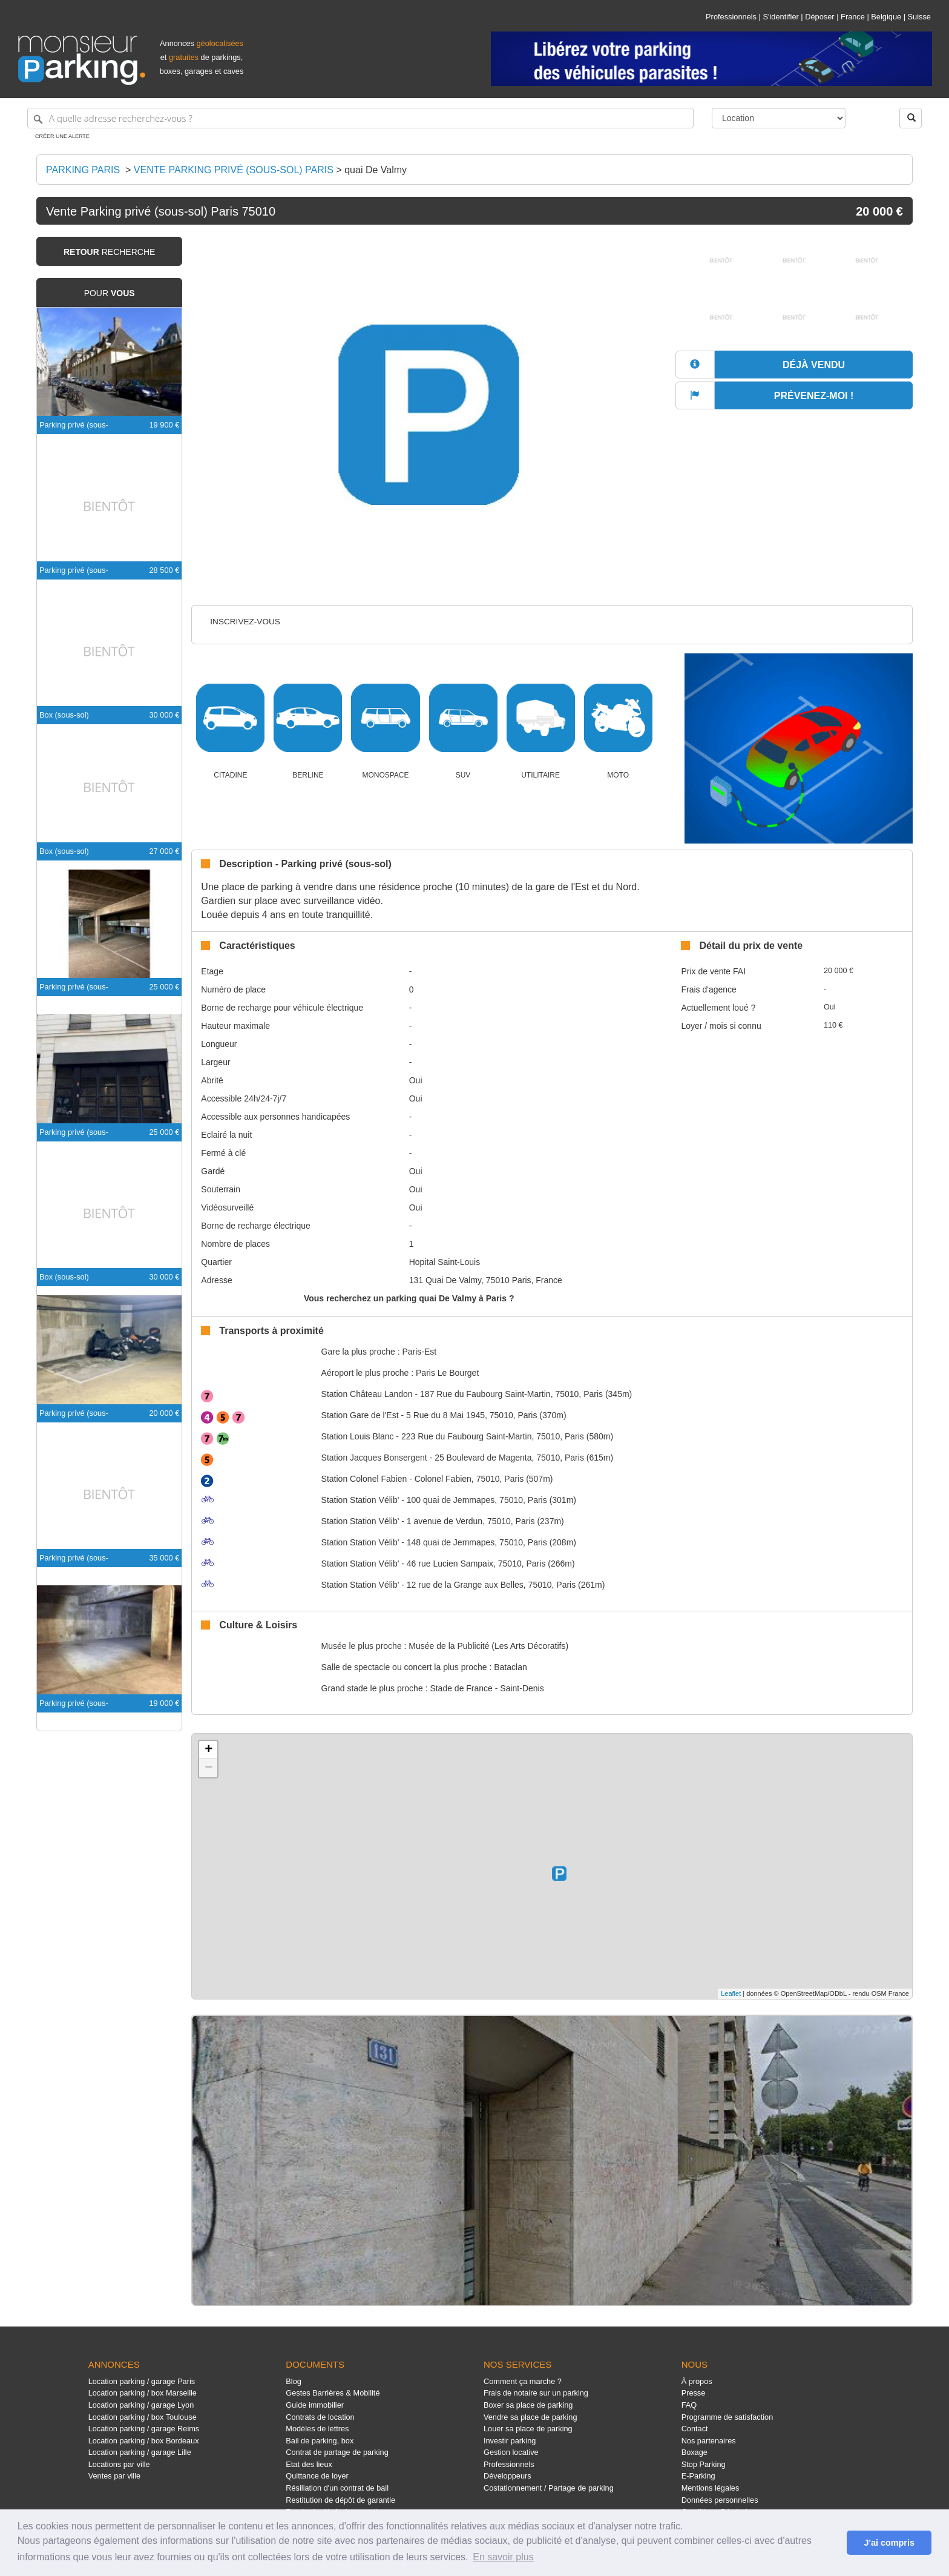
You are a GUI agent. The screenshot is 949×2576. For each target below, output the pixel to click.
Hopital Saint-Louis (445, 1262)
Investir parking (510, 2440)
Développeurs (507, 2475)
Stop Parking (703, 2464)
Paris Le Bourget (447, 1373)
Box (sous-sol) (64, 714)
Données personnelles (719, 2500)
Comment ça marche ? (523, 2381)
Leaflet (731, 1993)
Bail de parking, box (319, 2440)
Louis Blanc (357, 1436)
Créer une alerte (62, 136)
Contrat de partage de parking (337, 2452)
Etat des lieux (309, 2464)
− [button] (208, 1768)
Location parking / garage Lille (139, 2452)
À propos (696, 2381)
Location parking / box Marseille (142, 2392)
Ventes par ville (114, 2475)
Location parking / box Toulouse (142, 2417)
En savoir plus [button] (503, 2557)
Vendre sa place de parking (530, 2417)
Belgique (886, 16)
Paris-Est (419, 1351)
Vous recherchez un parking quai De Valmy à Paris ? (409, 1298)
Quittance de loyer (317, 2475)
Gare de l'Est (360, 1415)
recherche (109, 252)
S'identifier (780, 16)
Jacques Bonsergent (374, 1457)
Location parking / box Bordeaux (143, 2440)
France (853, 16)
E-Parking (698, 2475)
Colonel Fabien (364, 1479)
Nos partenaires (708, 2440)
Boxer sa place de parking (528, 2404)
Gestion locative (511, 2452)
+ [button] (208, 1750)
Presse (693, 2392)
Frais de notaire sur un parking (536, 2392)
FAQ (689, 2404)
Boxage (694, 2452)
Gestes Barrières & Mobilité (332, 2392)
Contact (694, 2428)
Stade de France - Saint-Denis (486, 1688)
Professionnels (731, 16)
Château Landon (367, 1394)
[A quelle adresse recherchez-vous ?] (360, 118)
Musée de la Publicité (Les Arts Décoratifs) (488, 1646)
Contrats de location (320, 2417)
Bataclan (510, 1667)
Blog (293, 2381)
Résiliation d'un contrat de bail (337, 2487)
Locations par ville (119, 2464)
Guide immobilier (315, 2404)
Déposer (819, 16)
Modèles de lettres (317, 2428)
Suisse (919, 16)
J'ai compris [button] (889, 2543)
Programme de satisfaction (727, 2417)
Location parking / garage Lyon (141, 2404)
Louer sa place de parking (528, 2428)
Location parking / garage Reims (144, 2428)
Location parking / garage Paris (141, 2381)
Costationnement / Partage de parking (549, 2487)
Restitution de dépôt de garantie (340, 2500)
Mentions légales (710, 2487)
